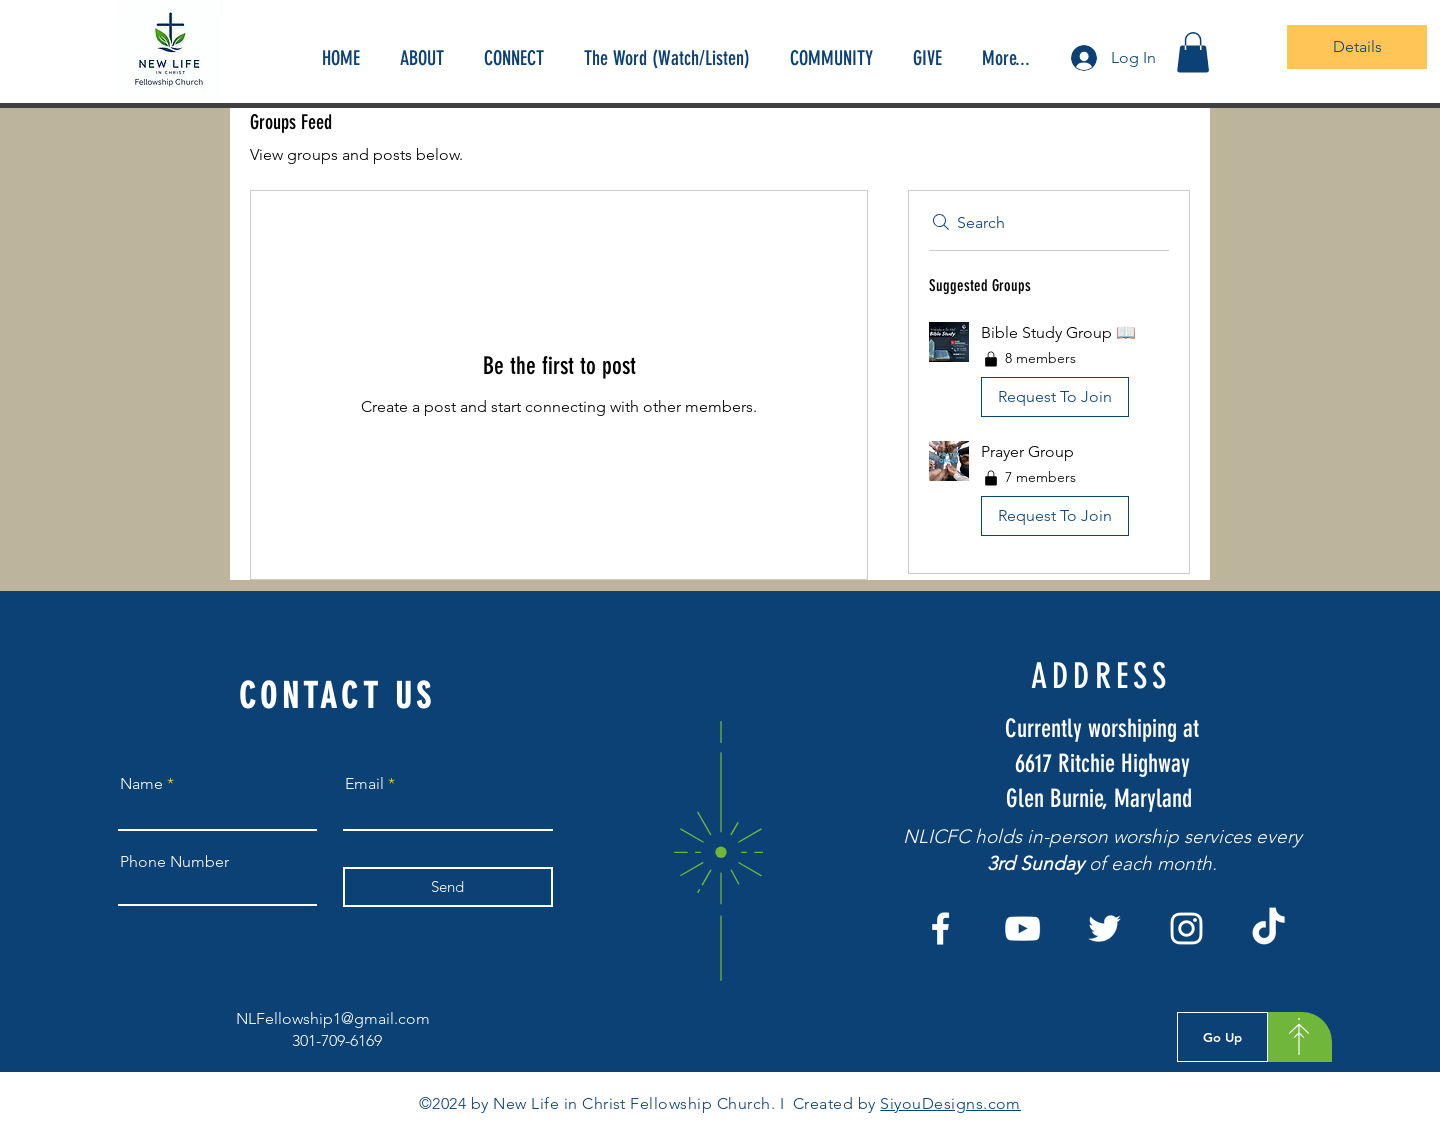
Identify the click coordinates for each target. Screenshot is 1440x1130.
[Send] (448, 887)
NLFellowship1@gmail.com (333, 1018)
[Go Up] (1222, 1037)
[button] (1193, 52)
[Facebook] (940, 928)
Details (1357, 46)
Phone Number (174, 862)
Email (364, 784)
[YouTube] (1022, 928)
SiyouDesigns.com (950, 1103)
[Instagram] (1186, 928)
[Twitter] (1104, 928)
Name (141, 784)
